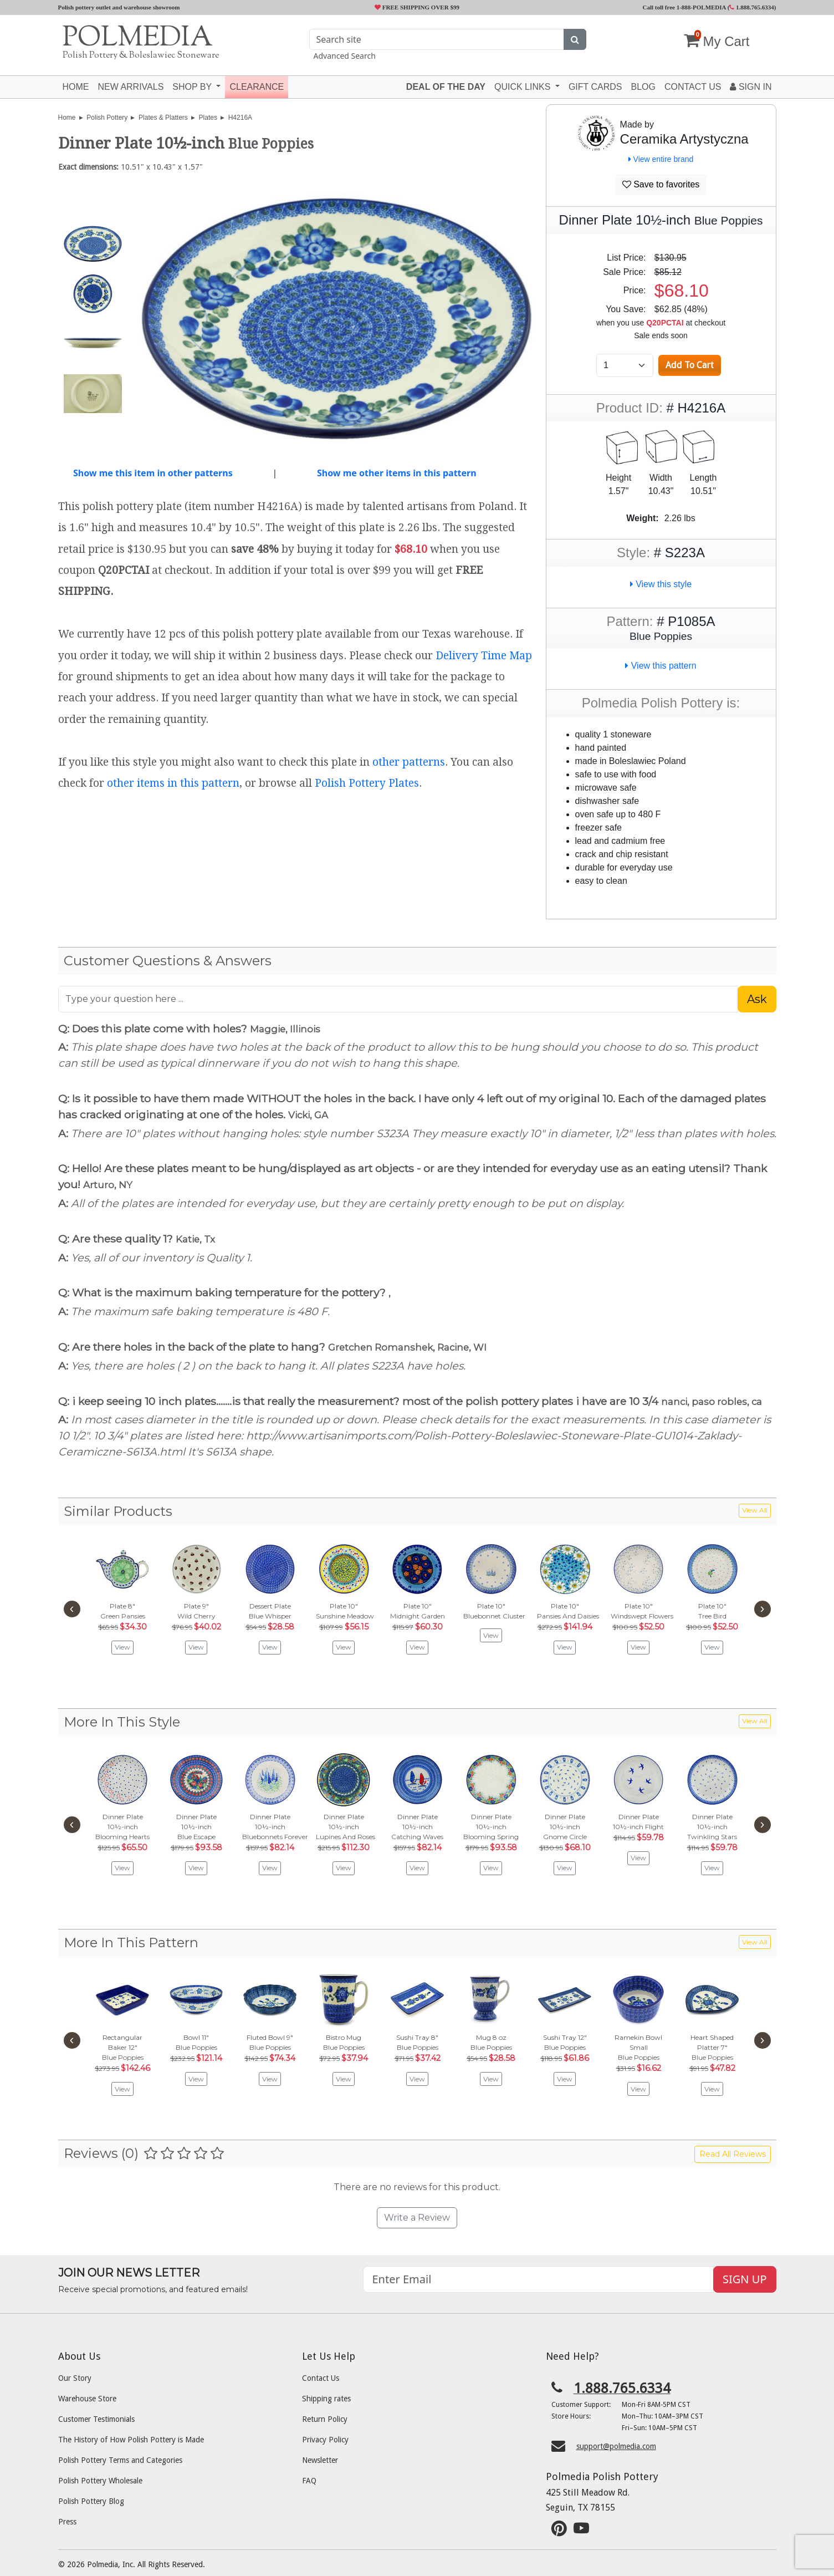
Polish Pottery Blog (91, 2501)
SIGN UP (744, 2279)
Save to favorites (661, 184)
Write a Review (417, 2217)
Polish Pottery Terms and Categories (120, 2460)
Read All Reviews (732, 2154)
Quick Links (523, 86)
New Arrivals (131, 86)
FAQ (309, 2480)
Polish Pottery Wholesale (100, 2480)
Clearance (256, 86)
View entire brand (661, 159)
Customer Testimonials (96, 2419)
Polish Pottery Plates (367, 783)
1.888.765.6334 (751, 7)
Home (76, 86)
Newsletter (320, 2460)
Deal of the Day (445, 86)
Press (67, 2521)
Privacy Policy (325, 2439)
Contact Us (320, 2378)
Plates (208, 117)
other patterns (408, 762)
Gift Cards (595, 86)
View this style (661, 584)
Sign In (750, 86)
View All (755, 1510)
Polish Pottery (106, 117)
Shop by (193, 86)
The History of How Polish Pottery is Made (131, 2439)
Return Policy (324, 2419)
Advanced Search (345, 55)
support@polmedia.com (616, 2446)
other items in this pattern (173, 783)
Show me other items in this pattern (397, 473)
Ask (757, 999)
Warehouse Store (87, 2398)
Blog (643, 86)
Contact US (693, 86)
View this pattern (660, 665)
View (122, 1647)
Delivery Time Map (484, 655)
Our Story (74, 2378)
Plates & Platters (163, 117)
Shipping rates (326, 2398)
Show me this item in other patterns (153, 473)
